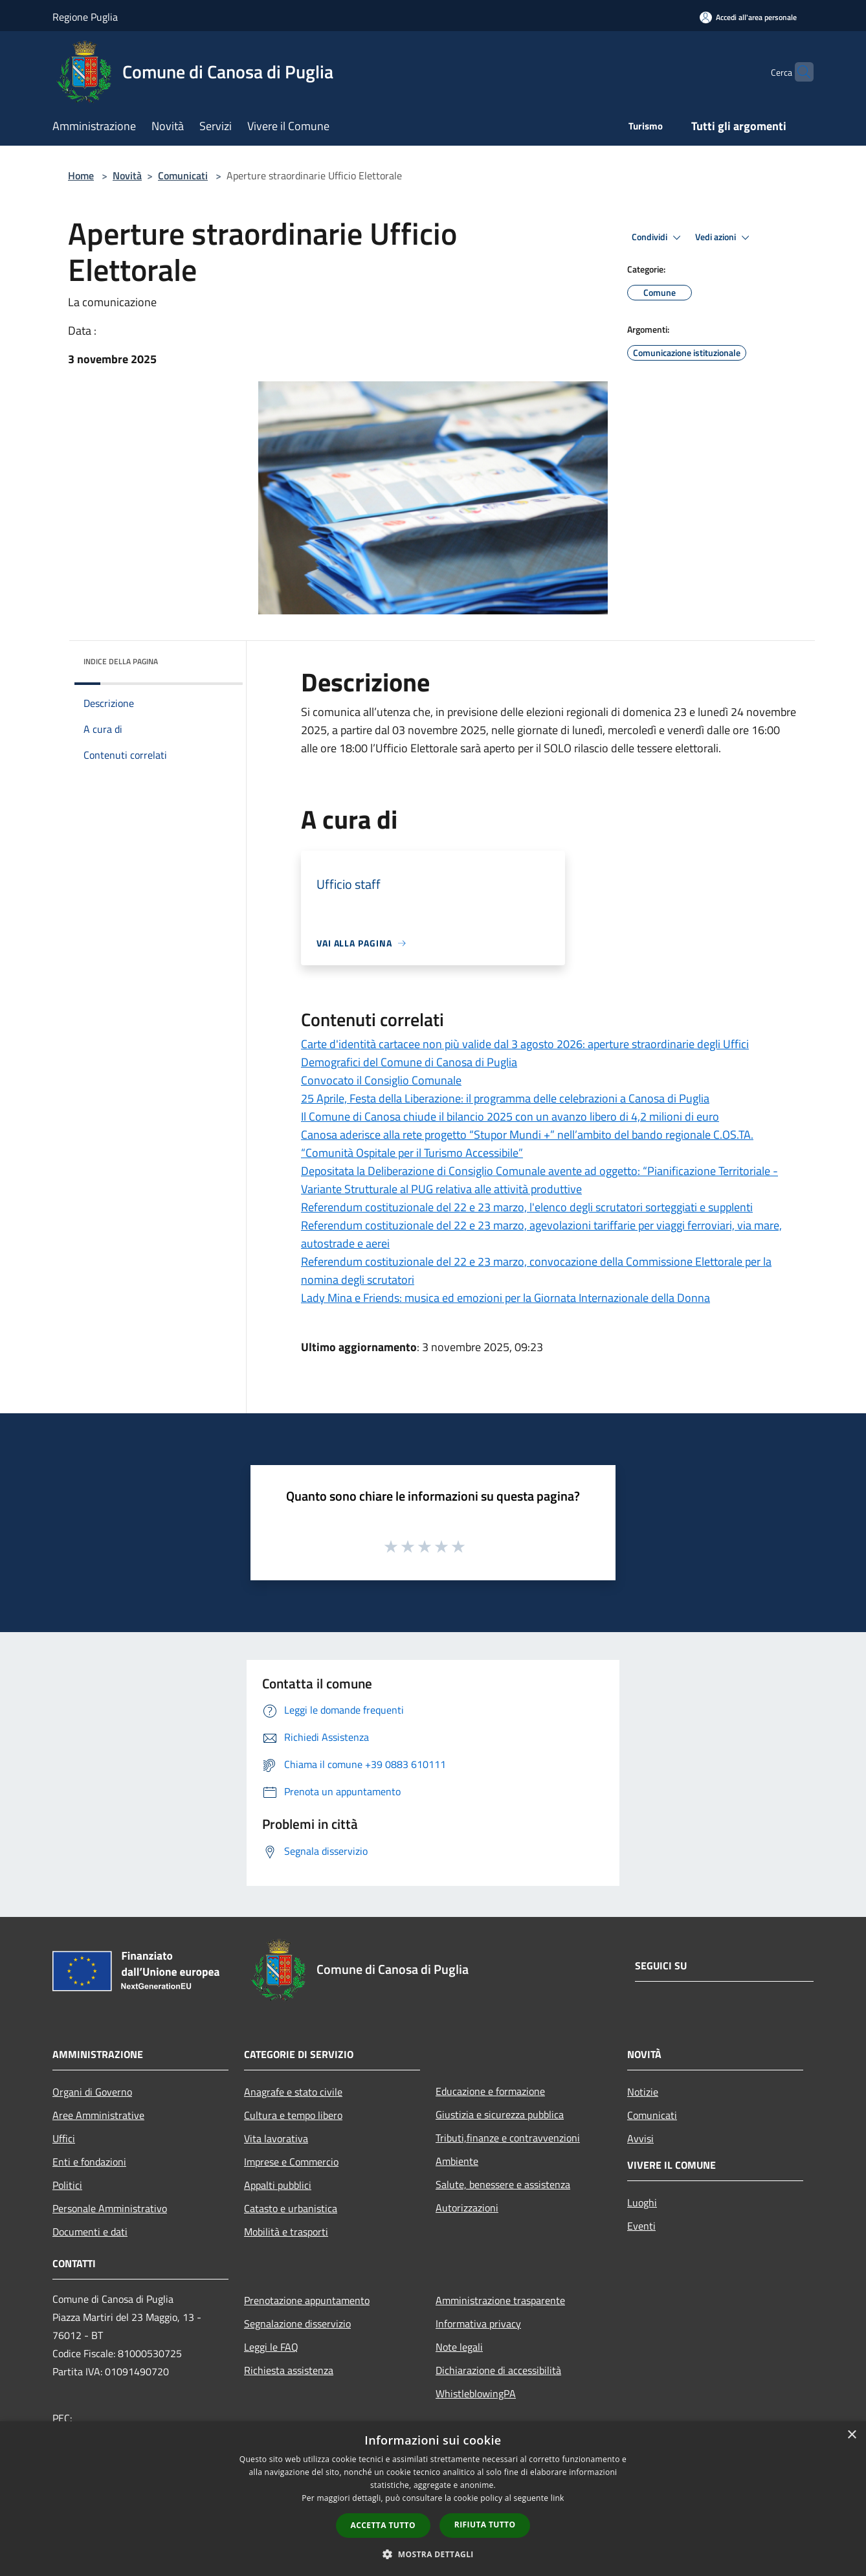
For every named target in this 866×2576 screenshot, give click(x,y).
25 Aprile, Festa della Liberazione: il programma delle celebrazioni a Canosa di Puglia (505, 1098)
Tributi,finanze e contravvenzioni (508, 2137)
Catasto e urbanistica (290, 2208)
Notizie (642, 2092)
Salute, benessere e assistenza (503, 2184)
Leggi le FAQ (271, 2347)
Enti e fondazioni (89, 2161)
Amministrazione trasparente (500, 2300)
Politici (67, 2185)
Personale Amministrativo (109, 2208)
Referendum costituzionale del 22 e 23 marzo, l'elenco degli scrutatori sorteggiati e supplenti (527, 1207)
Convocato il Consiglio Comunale (381, 1080)
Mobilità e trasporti (286, 2231)
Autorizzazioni (467, 2207)
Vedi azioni (724, 237)
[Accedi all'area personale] (748, 17)
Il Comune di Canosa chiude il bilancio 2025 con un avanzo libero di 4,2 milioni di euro (510, 1116)
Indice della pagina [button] (120, 661)
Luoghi (642, 2202)
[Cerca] (798, 71)
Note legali (459, 2347)
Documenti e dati (90, 2231)
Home (81, 175)
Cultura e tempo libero (293, 2115)
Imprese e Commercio (291, 2161)
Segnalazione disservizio (297, 2323)
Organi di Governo (92, 2092)
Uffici (63, 2138)
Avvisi (640, 2138)
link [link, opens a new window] (557, 2497)
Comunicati (183, 175)
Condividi (658, 237)
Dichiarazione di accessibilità (498, 2370)
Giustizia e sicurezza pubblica (500, 2114)
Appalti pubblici (277, 2185)
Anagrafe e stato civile (293, 2092)
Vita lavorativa (276, 2138)
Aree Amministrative (98, 2115)
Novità (127, 175)
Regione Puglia (85, 17)
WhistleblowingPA (476, 2393)
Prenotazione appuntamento (307, 2300)
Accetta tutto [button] (383, 2525)
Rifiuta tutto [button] (485, 2524)
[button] (433, 2554)
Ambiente (457, 2161)
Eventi (641, 2226)
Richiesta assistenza (288, 2370)
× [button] (851, 2435)
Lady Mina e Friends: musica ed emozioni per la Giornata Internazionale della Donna (505, 1297)
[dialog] (433, 2498)
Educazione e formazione (490, 2091)
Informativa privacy (478, 2323)
